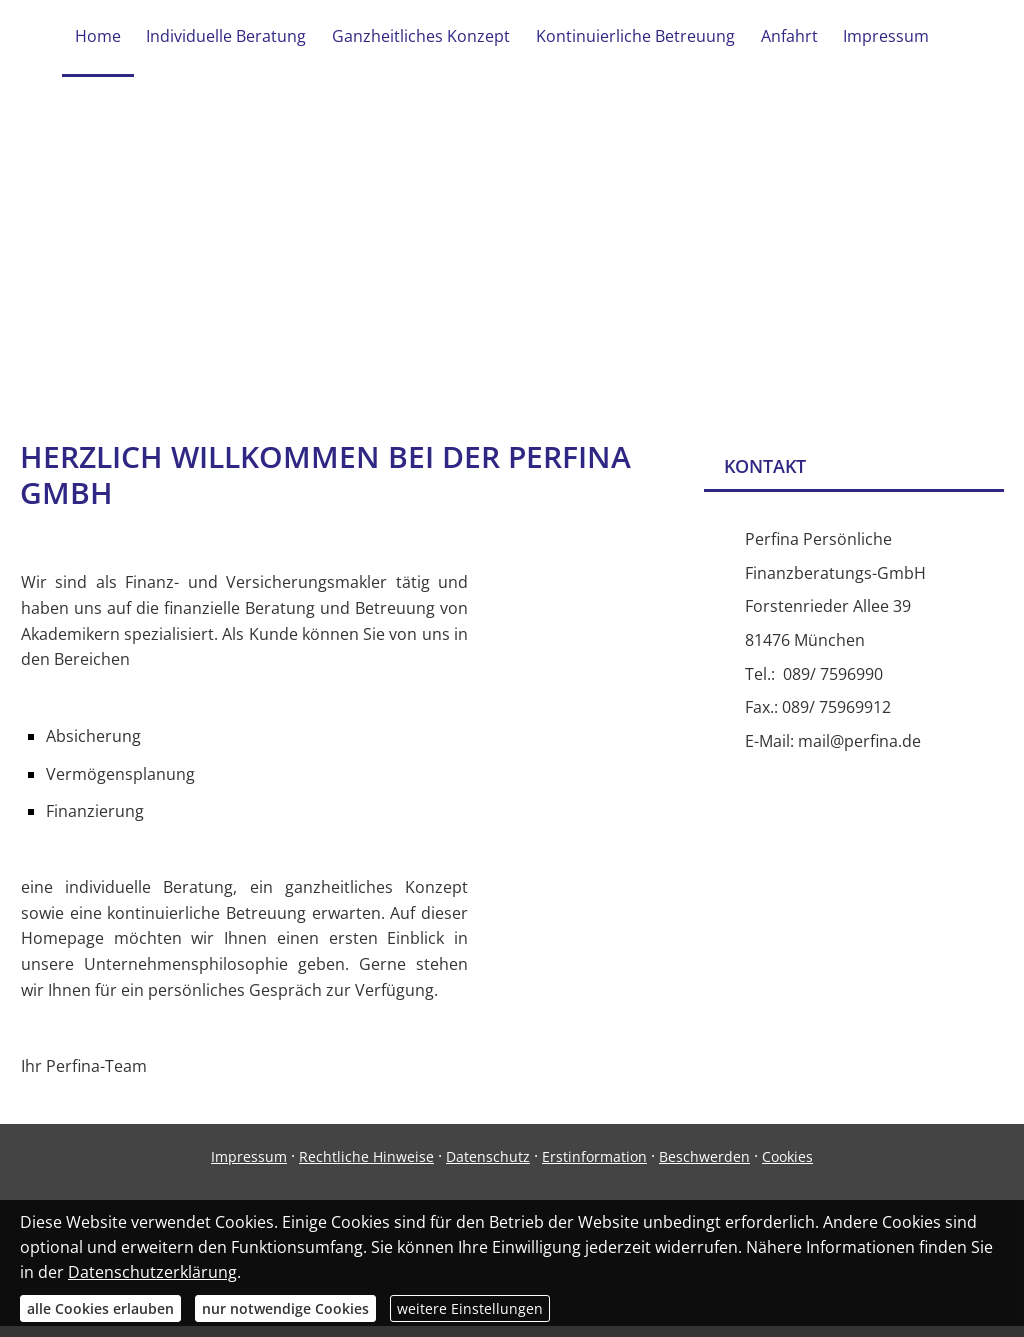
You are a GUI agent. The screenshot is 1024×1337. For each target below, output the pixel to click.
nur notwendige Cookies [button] (285, 1308)
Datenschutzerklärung (152, 1272)
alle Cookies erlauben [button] (100, 1308)
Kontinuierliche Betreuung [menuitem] (634, 38)
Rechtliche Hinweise (366, 1167)
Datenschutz (488, 1167)
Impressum (249, 1167)
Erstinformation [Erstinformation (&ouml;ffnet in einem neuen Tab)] (594, 1167)
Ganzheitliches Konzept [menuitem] (422, 38)
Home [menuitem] (102, 38)
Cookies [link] (787, 1167)
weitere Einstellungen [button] (470, 1308)
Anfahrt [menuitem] (786, 38)
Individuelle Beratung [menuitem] (229, 38)
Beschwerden (704, 1167)
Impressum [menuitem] (882, 38)
